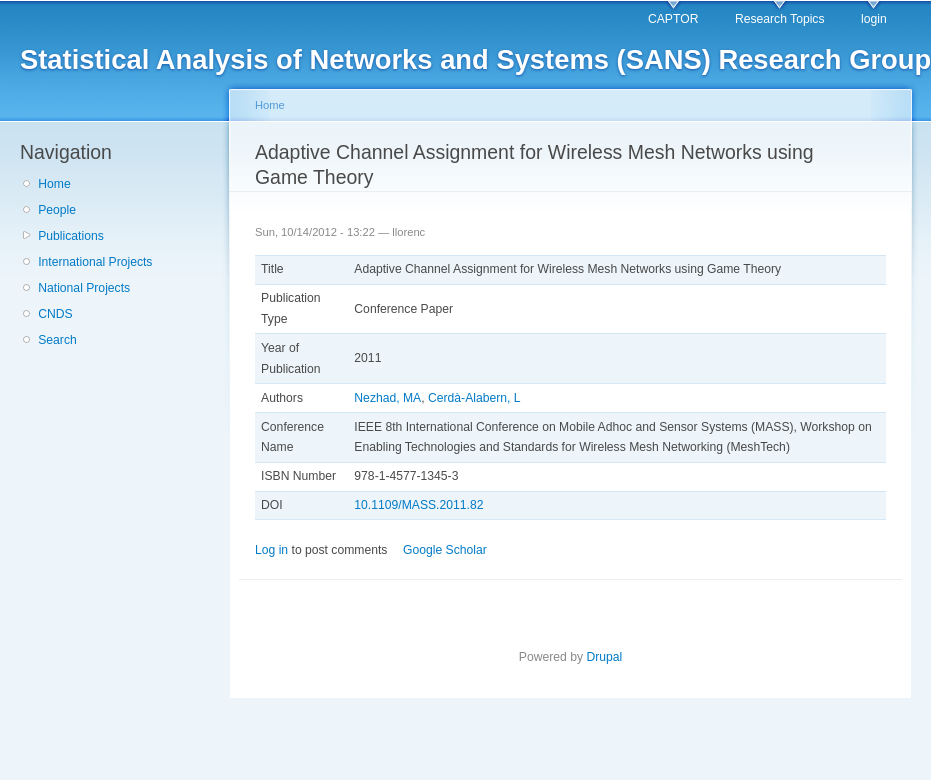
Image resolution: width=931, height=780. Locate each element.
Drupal (604, 657)
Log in (271, 550)
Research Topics (780, 19)
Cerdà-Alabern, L (474, 398)
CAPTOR (673, 19)
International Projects (95, 262)
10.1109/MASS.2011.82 (418, 505)
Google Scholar (445, 550)
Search (57, 340)
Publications (71, 236)
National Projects (84, 288)
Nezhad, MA (387, 398)
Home (54, 184)
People (57, 210)
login (874, 19)
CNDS (55, 314)
